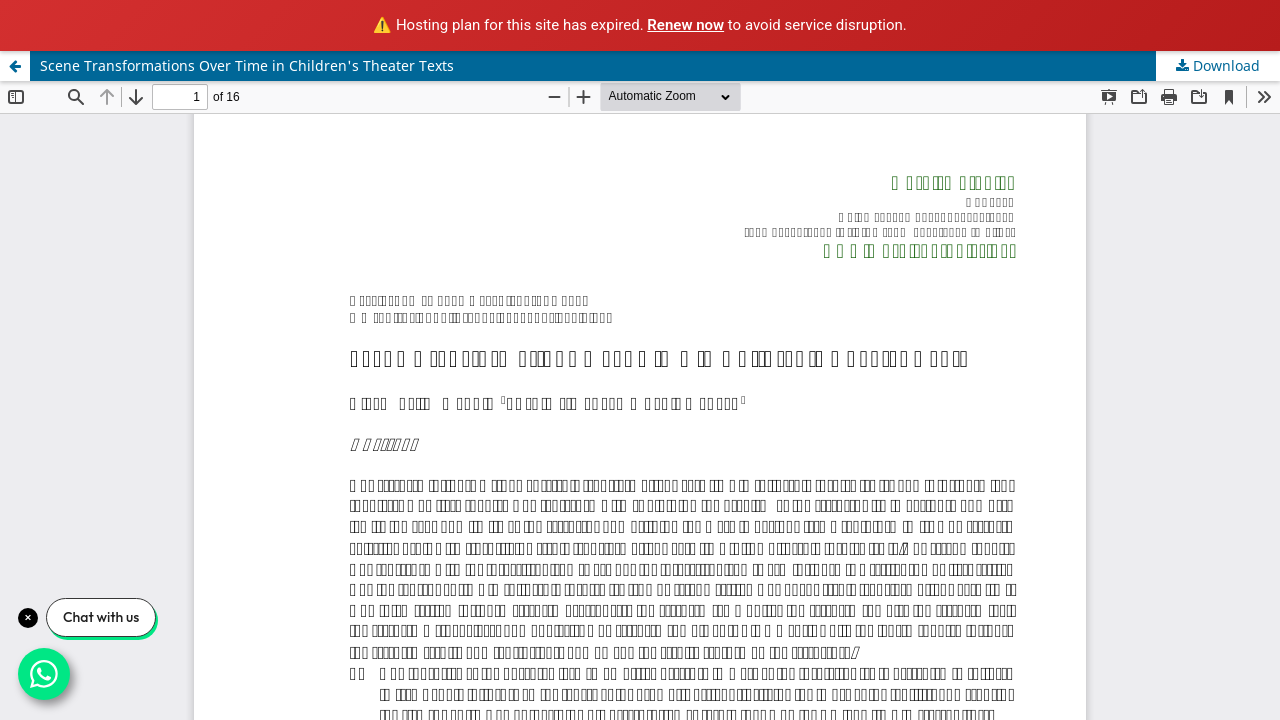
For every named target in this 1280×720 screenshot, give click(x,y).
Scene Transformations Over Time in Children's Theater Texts (247, 65)
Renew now (685, 25)
